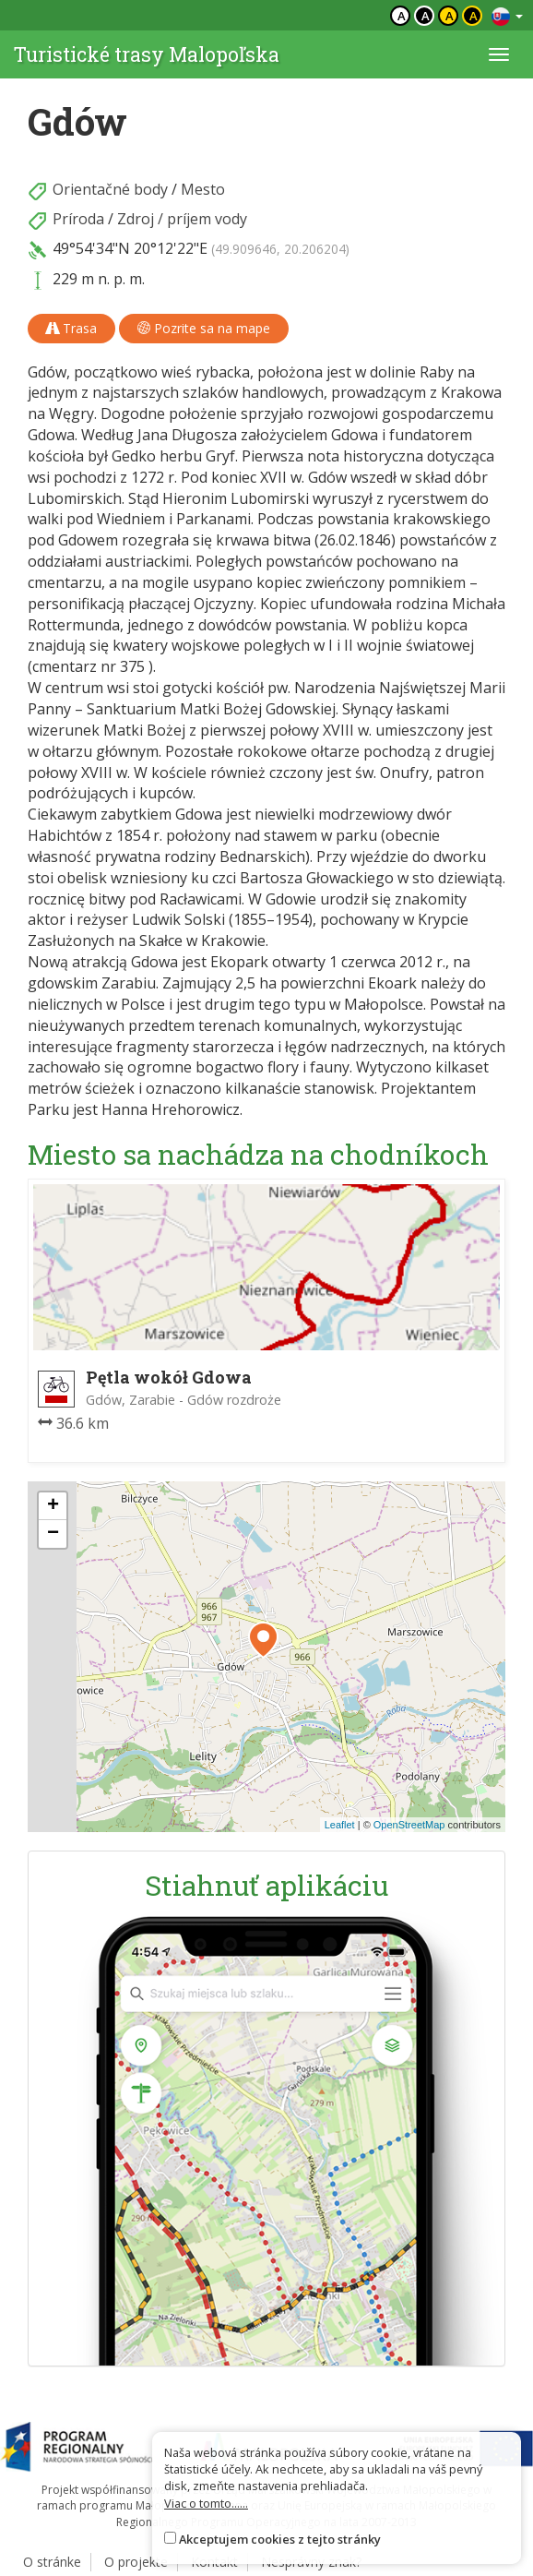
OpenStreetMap (409, 1824)
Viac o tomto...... (206, 2503)
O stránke (52, 2561)
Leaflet (340, 1824)
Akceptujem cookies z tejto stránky (280, 2539)
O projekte (136, 2561)
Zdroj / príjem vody (182, 219)
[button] (263, 1640)
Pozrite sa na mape (203, 328)
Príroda (78, 219)
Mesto (203, 189)
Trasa (71, 328)
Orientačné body (110, 189)
